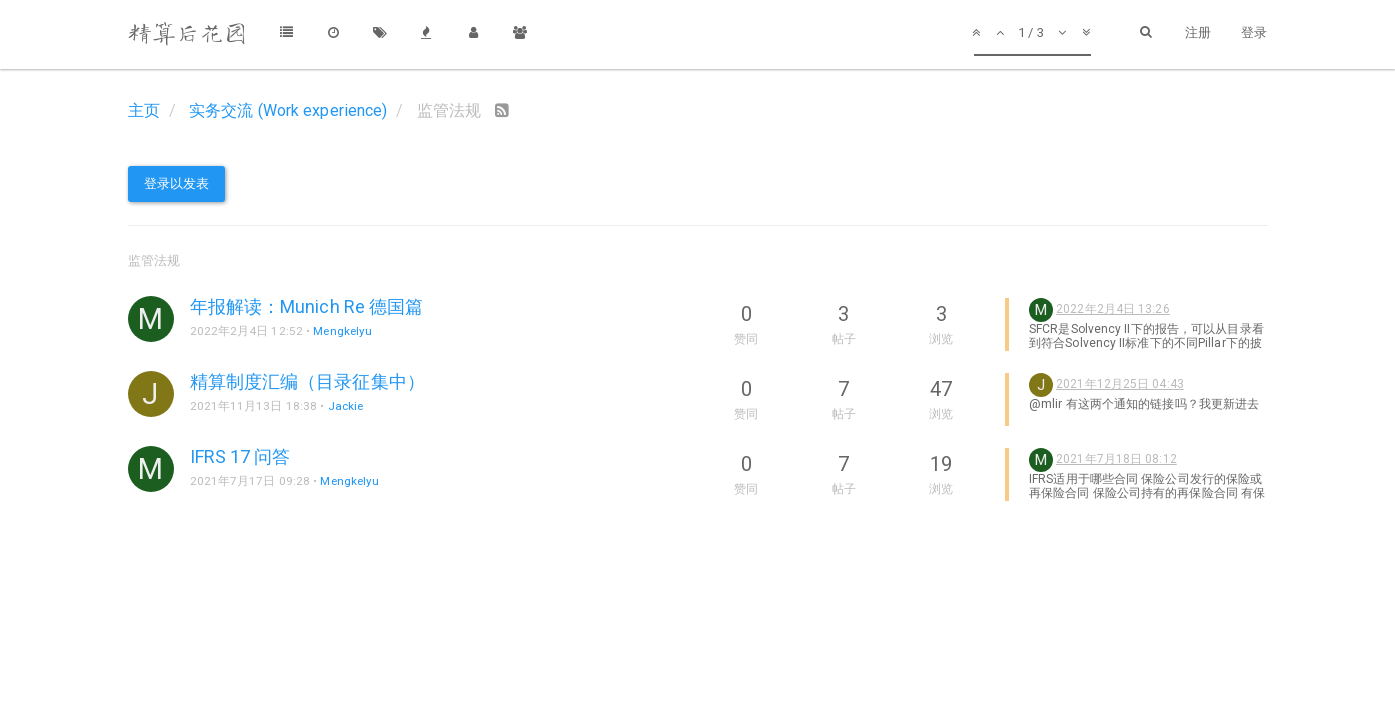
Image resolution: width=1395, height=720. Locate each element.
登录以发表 (177, 183)
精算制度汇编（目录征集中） (307, 381)
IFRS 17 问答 (240, 456)
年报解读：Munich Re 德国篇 (307, 306)
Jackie (346, 406)
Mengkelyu (342, 331)
